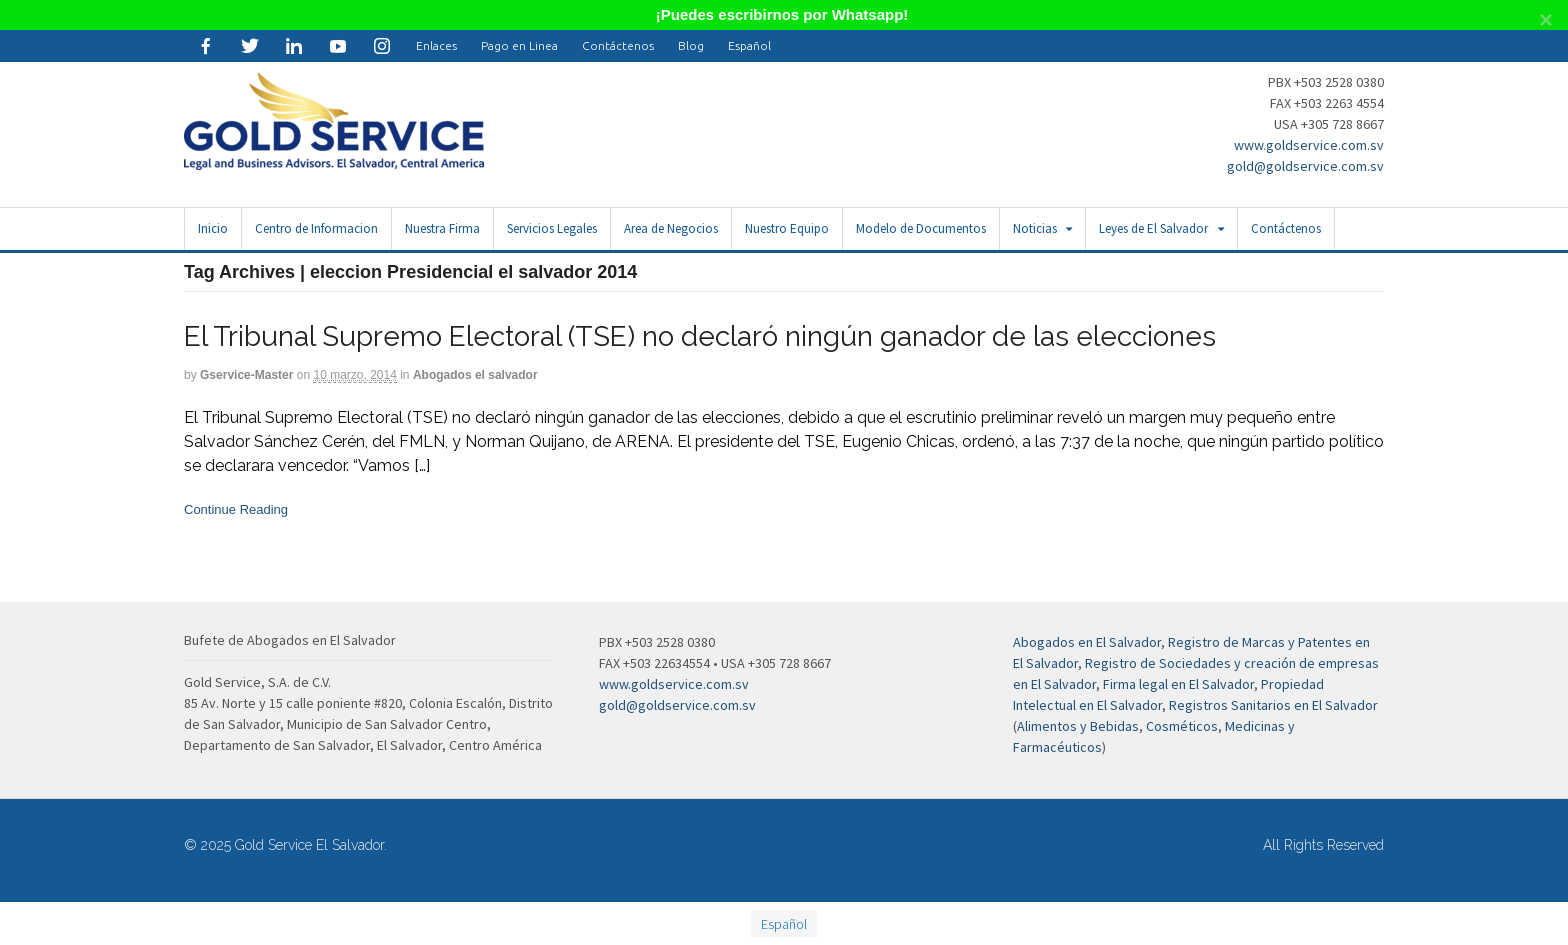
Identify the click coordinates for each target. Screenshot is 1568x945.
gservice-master (246, 375)
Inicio (213, 228)
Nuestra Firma (442, 228)
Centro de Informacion (316, 228)
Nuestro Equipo (787, 228)
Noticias (1035, 228)
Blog (691, 45)
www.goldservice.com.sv (1309, 145)
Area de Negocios (671, 228)
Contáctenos (618, 45)
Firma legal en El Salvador (1178, 684)
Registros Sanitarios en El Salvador (1273, 705)
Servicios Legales (552, 228)
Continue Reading (236, 509)
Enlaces (436, 45)
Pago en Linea (519, 45)
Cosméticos (1182, 726)
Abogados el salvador (475, 375)
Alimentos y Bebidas (1078, 726)
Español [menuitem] (784, 924)
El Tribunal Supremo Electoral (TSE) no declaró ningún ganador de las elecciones (700, 336)
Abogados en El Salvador (1087, 642)
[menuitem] (749, 45)
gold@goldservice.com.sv (1305, 166)
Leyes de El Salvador (1153, 228)
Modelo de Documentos (921, 228)
